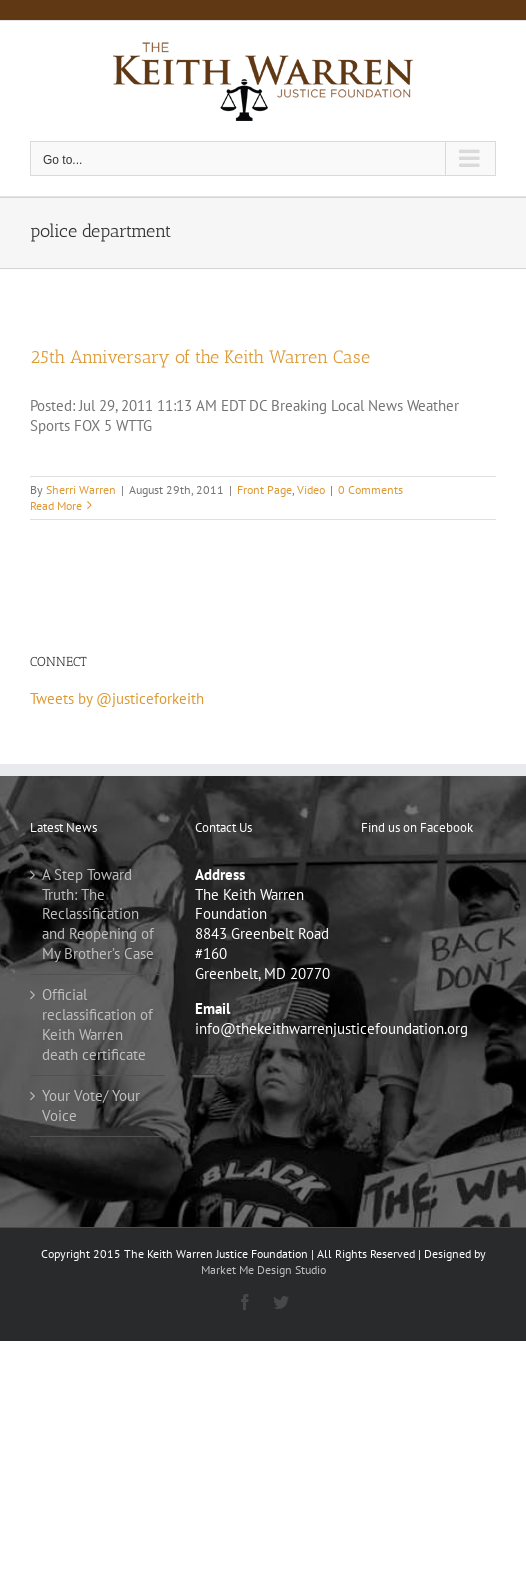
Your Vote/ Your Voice (91, 1105)
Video (311, 489)
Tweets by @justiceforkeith (117, 698)
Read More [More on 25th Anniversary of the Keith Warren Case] (56, 505)
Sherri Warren (81, 489)
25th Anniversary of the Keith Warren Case (200, 357)
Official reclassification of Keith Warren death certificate (97, 1024)
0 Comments (370, 489)
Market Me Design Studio (263, 1269)
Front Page (264, 489)
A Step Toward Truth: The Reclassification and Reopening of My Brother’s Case (98, 914)
